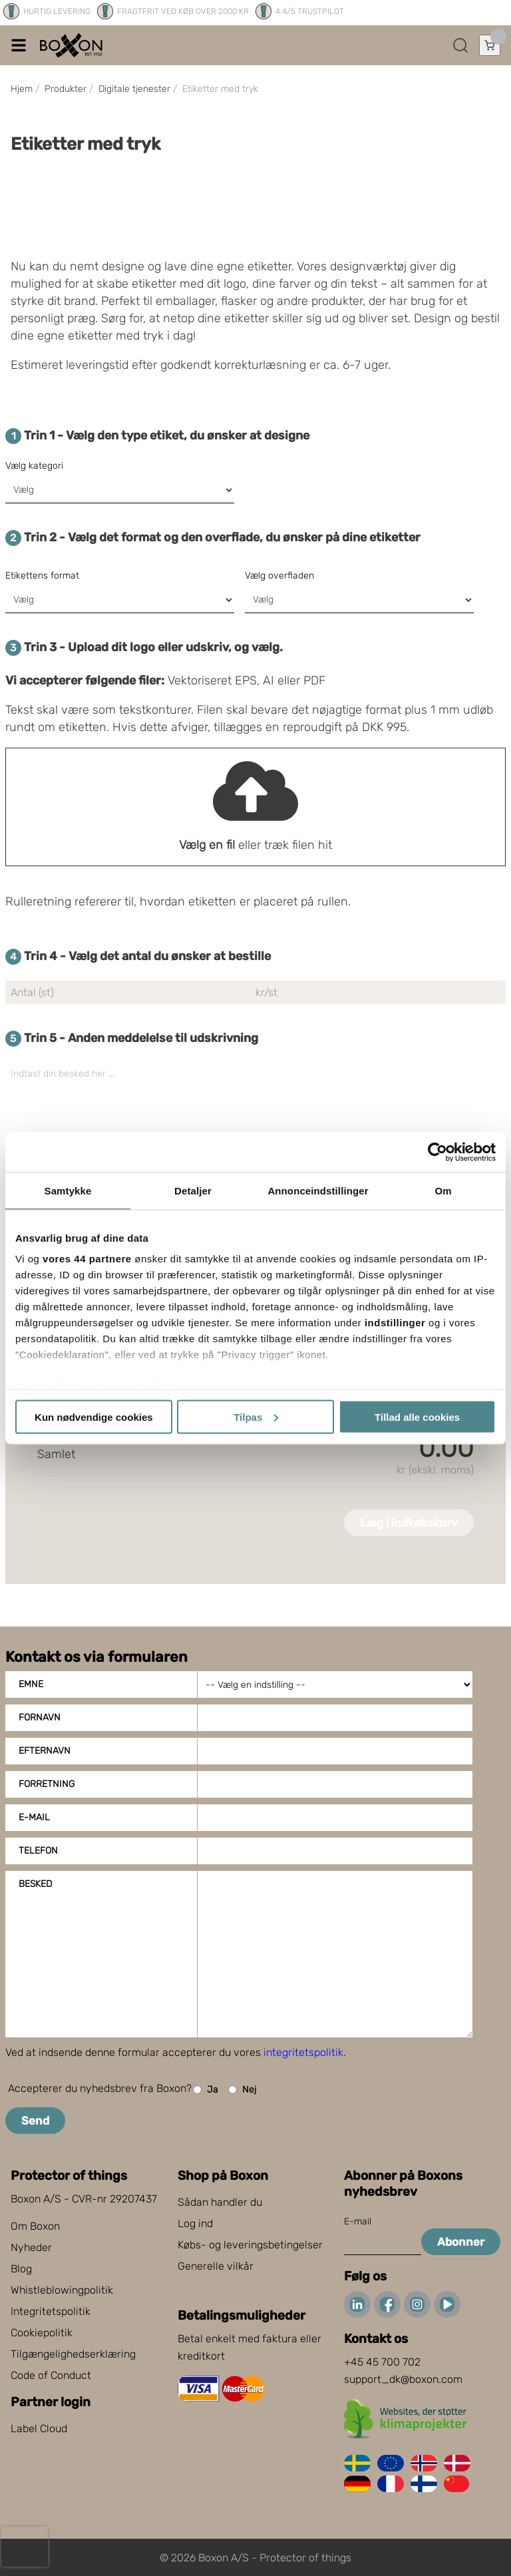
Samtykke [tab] (68, 1190)
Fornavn (40, 1717)
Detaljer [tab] (193, 1190)
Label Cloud (39, 2428)
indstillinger (395, 1322)
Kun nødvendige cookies (94, 1416)
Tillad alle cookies (417, 1416)
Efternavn (45, 1750)
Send (35, 2120)
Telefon (38, 1850)
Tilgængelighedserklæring (73, 2354)
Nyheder (31, 2247)
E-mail (34, 1817)
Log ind (195, 2223)
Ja (205, 2089)
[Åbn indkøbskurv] (489, 45)
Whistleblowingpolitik (62, 2290)
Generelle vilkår (216, 2266)
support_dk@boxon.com (403, 2379)
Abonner (460, 2241)
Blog (21, 2268)
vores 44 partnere (87, 1258)
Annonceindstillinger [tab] (317, 1190)
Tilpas (256, 1416)
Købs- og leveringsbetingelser (250, 2244)
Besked (35, 1884)
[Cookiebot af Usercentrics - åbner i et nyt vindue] (437, 1152)
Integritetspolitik (50, 2311)
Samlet (56, 1454)
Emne (31, 1684)
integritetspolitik (303, 2052)
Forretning (47, 1784)
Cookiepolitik (42, 2332)
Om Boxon (35, 2226)
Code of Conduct (51, 2375)
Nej (242, 2089)
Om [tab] (442, 1190)
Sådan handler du (220, 2202)
